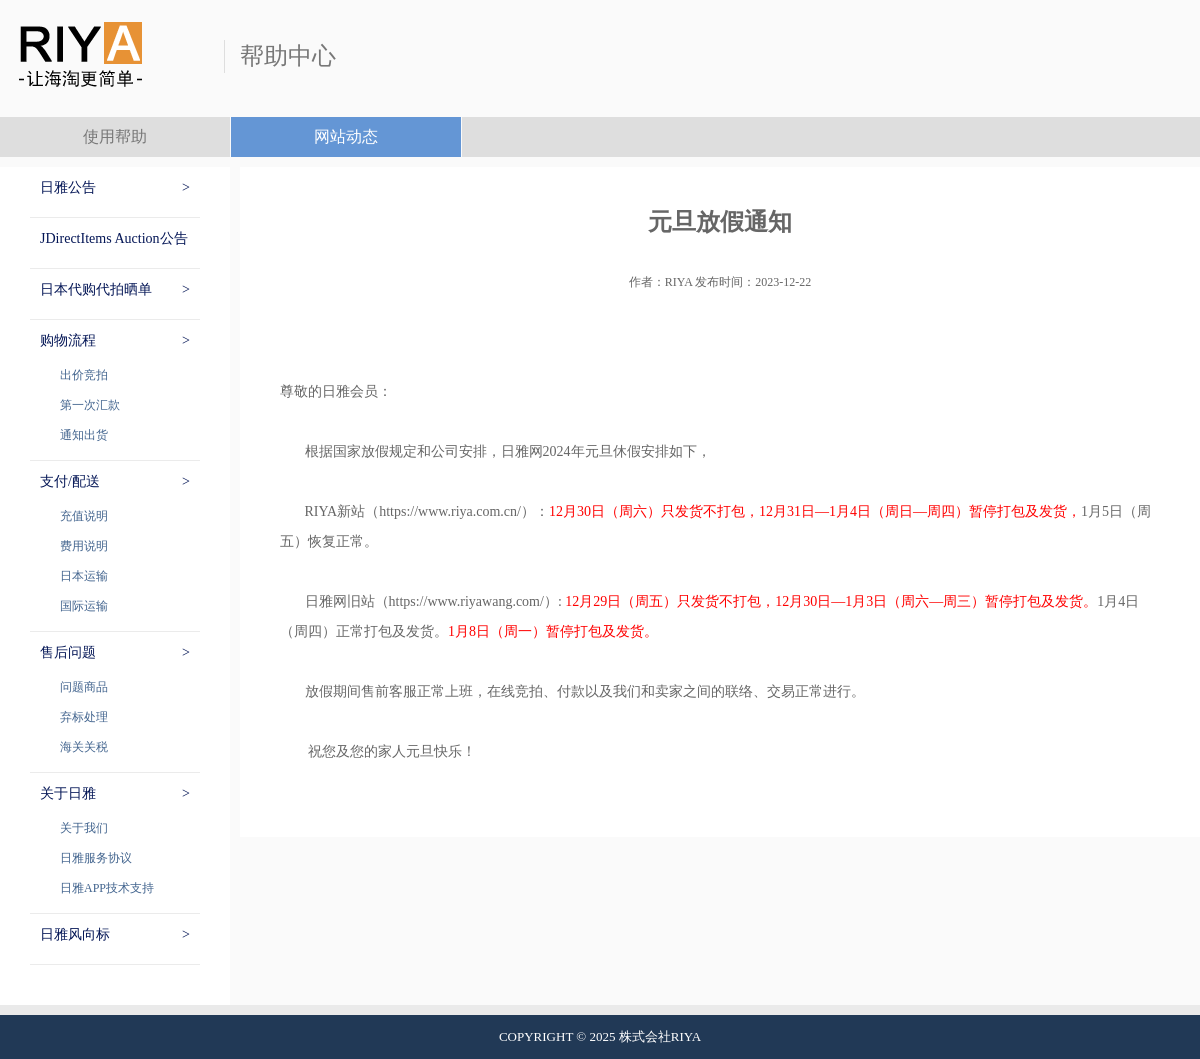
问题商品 (84, 687)
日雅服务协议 (96, 858)
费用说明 (84, 546)
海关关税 (84, 747)
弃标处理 (84, 717)
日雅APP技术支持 (107, 888)
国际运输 (84, 606)
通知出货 (84, 435)
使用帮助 (115, 136)
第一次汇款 (90, 405)
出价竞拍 (84, 375)
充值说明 (84, 516)
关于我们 (84, 828)
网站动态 (346, 136)
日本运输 (84, 576)
